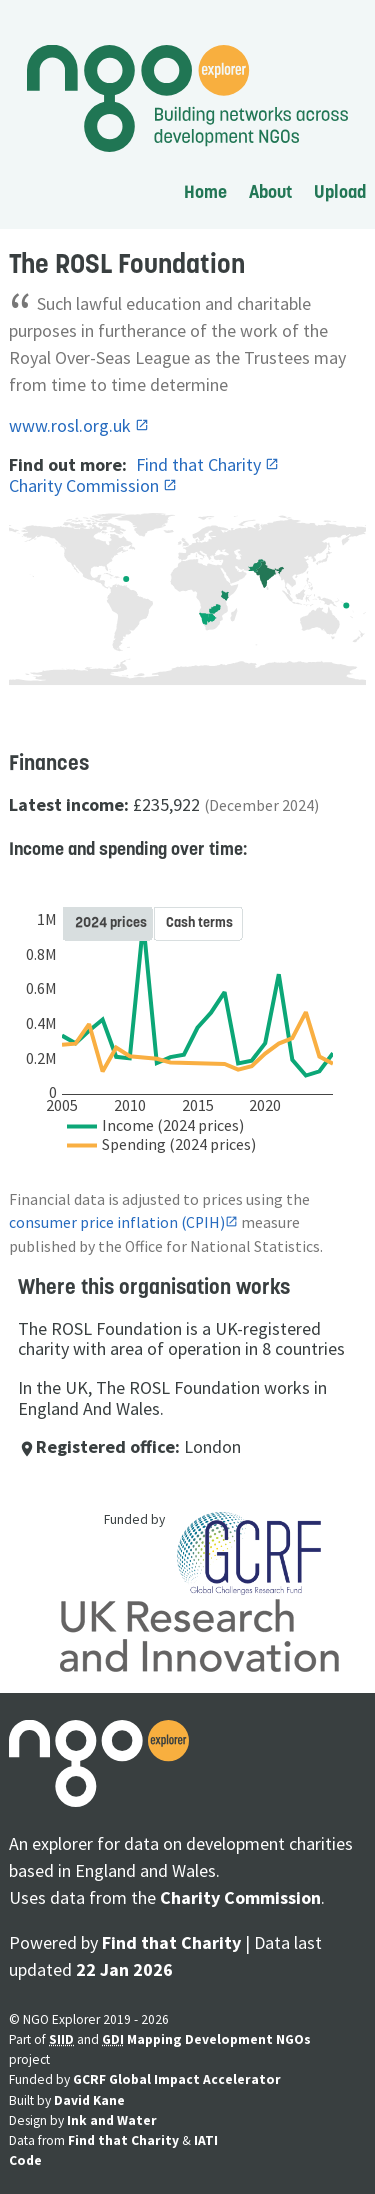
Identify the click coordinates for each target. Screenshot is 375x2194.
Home (205, 191)
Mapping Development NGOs (219, 2039)
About (270, 191)
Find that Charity (200, 464)
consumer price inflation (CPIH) (117, 1222)
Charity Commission (86, 485)
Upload (340, 191)
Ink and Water (112, 2120)
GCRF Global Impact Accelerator (177, 2079)
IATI (206, 2140)
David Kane (89, 2100)
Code (25, 2160)
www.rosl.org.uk (72, 425)
